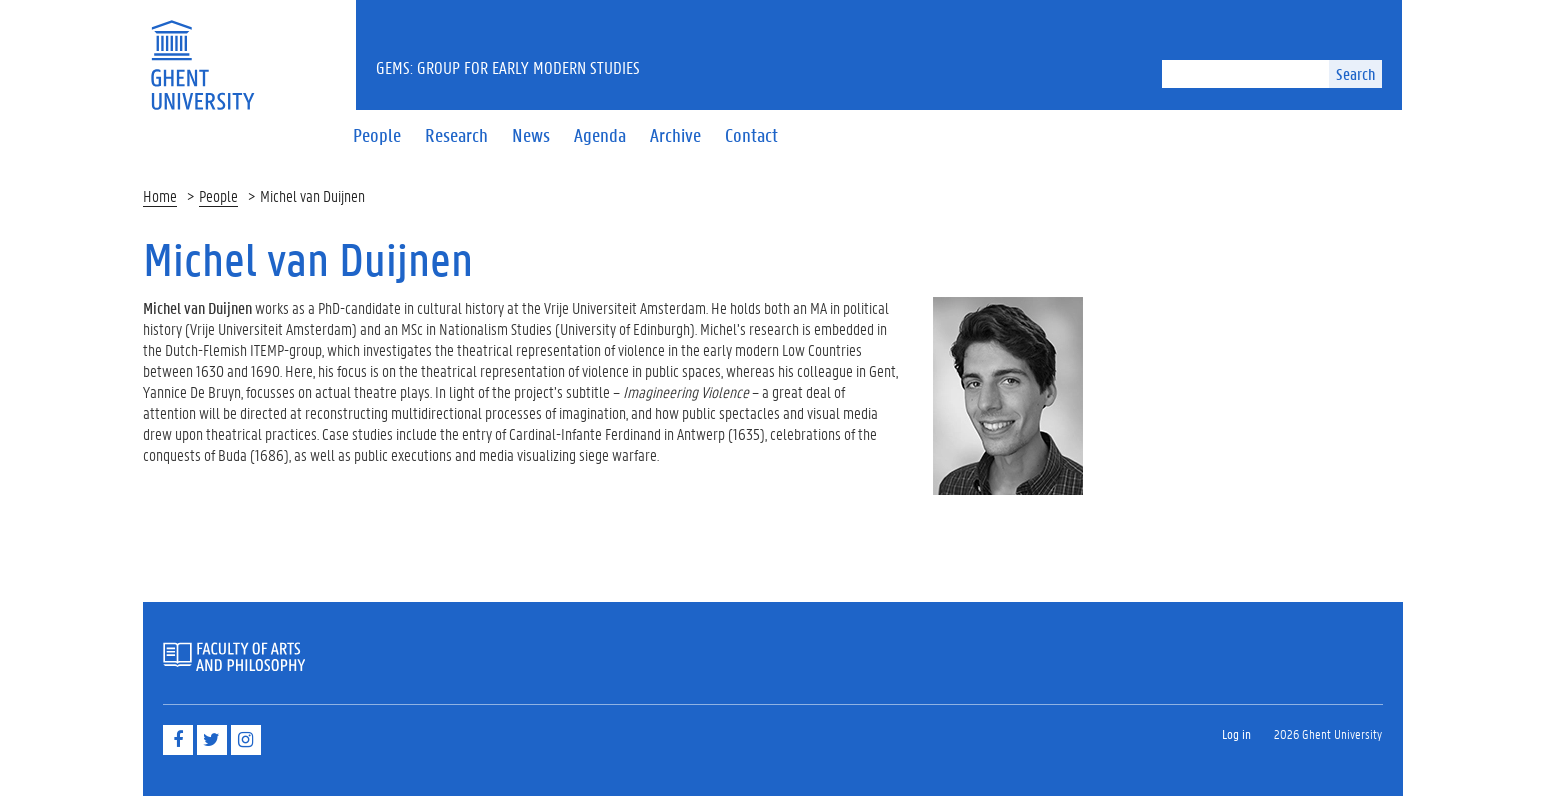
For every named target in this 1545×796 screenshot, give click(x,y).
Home (160, 195)
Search (1355, 73)
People (218, 195)
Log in (1236, 733)
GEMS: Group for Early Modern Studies (508, 67)
